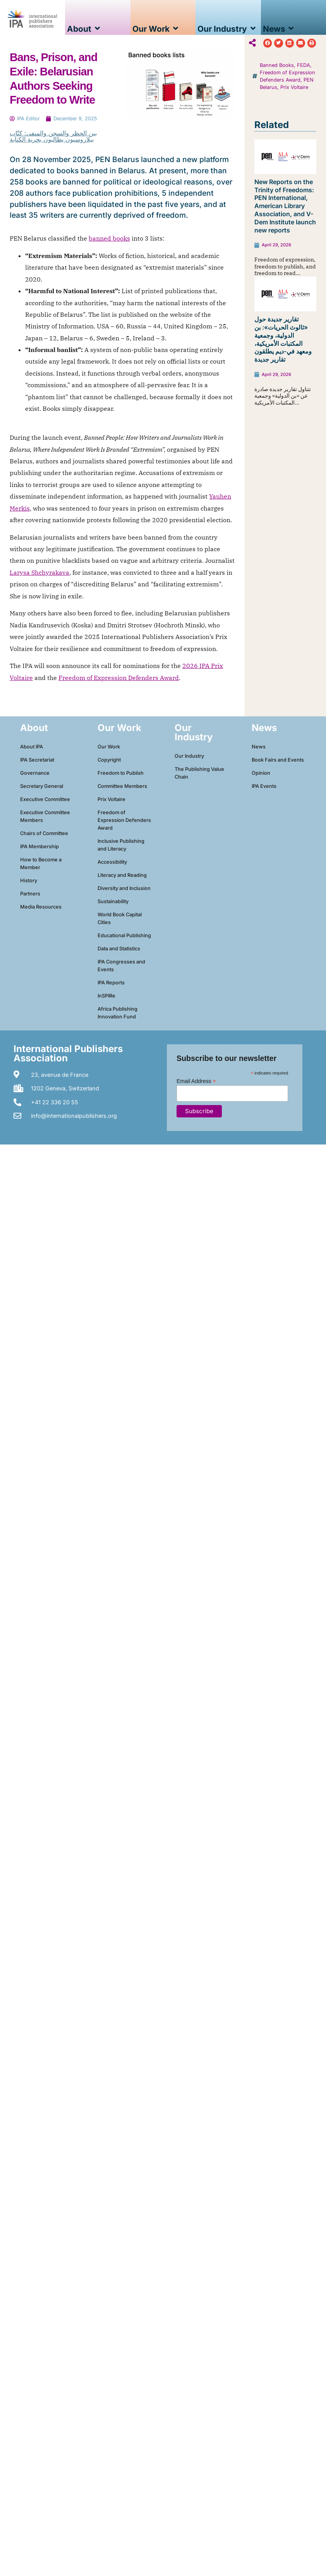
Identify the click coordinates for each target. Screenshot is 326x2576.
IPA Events (264, 786)
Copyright (109, 760)
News (259, 747)
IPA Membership (39, 846)
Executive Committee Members (45, 816)
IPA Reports (111, 983)
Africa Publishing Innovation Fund (117, 1013)
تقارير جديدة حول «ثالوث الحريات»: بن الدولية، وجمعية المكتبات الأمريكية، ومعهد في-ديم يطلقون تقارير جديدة (283, 339)
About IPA (31, 747)
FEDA (303, 65)
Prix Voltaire (294, 87)
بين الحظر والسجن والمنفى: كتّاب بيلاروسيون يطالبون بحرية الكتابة (53, 136)
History (28, 880)
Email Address (196, 1081)
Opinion (261, 773)
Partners (30, 894)
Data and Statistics (119, 948)
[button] (267, 43)
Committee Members (122, 786)
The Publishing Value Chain (199, 773)
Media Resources (41, 907)
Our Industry (189, 756)
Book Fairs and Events (278, 760)
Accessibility (112, 862)
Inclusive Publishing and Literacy (121, 845)
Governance (35, 773)
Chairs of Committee (44, 833)
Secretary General (41, 786)
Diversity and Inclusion (124, 888)
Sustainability (113, 901)
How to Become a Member (41, 863)
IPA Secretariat (37, 760)
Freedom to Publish (121, 773)
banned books (109, 238)
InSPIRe (106, 996)
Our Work (109, 747)
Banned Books (277, 65)
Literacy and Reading (122, 875)
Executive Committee (45, 799)
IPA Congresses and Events (121, 965)
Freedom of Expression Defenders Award (118, 678)
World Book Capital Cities (120, 918)
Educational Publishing (124, 935)
